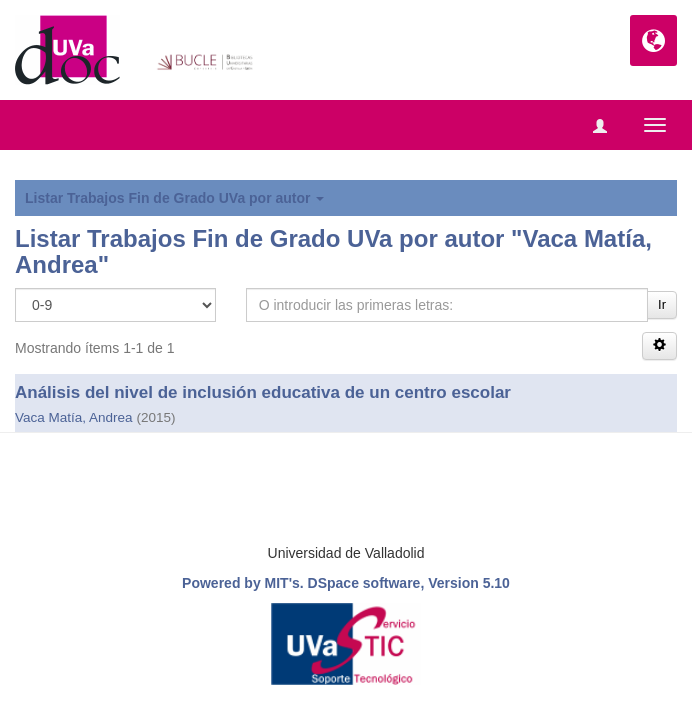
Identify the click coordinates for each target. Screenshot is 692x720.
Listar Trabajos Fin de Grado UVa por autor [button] (174, 198)
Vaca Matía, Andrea (74, 417)
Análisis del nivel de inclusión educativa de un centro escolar (263, 392)
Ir (662, 304)
